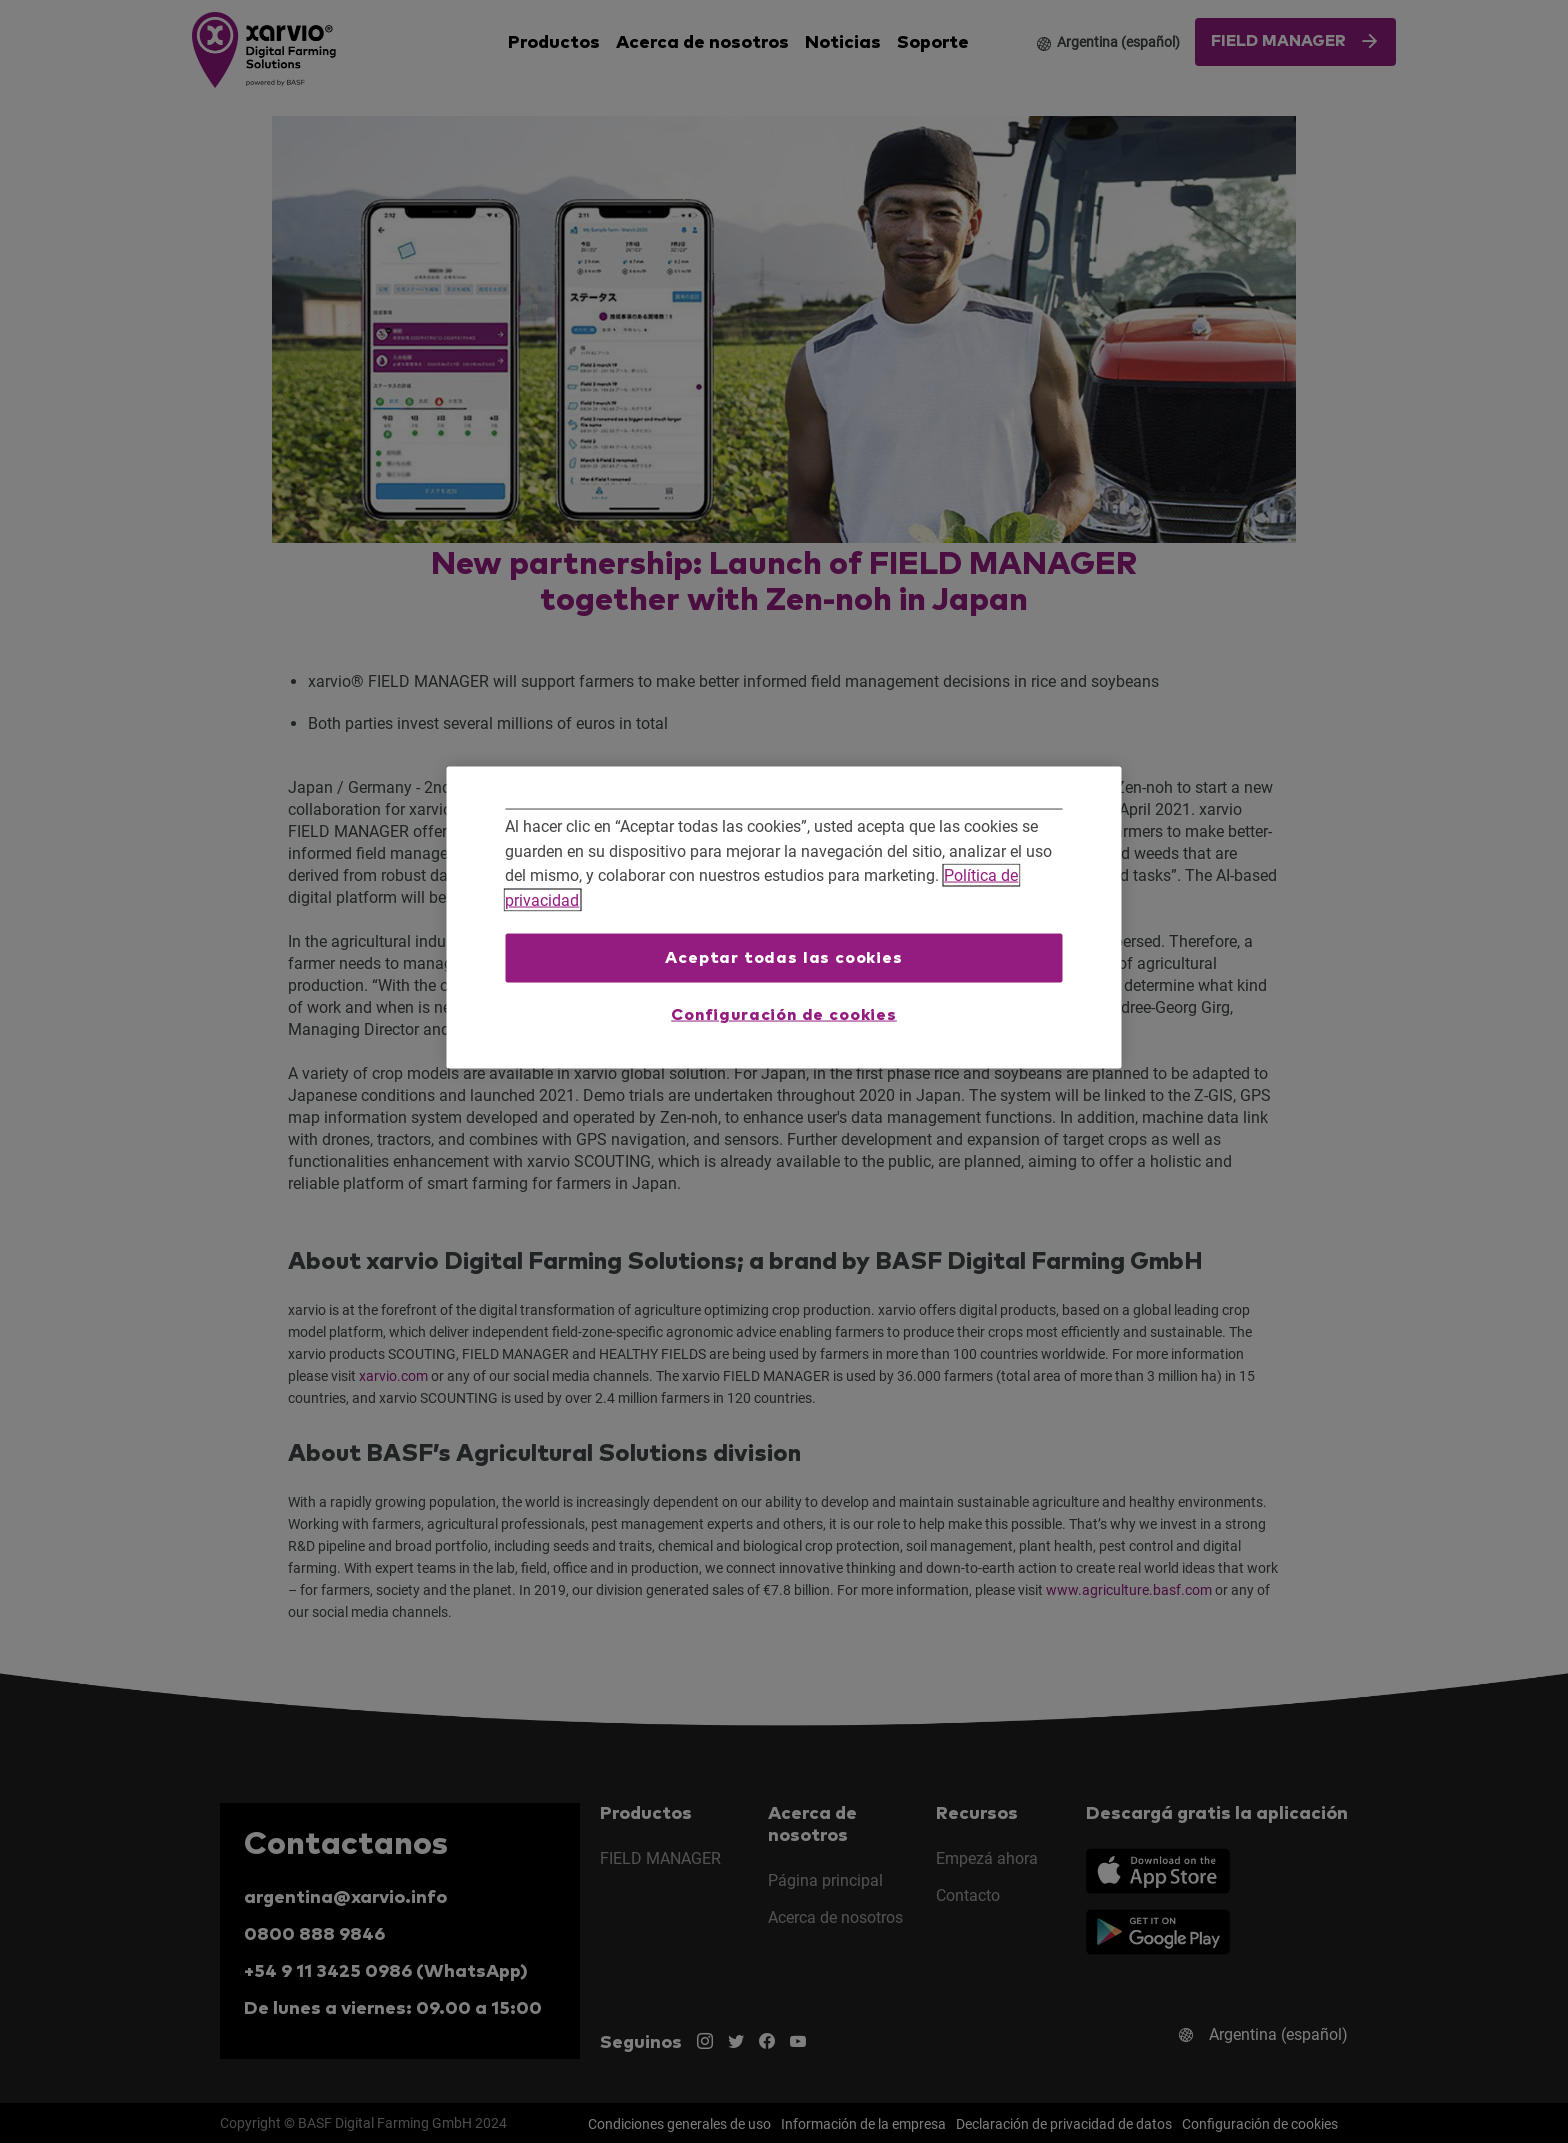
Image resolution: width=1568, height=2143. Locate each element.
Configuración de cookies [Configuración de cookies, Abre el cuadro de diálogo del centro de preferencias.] (784, 1015)
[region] (784, 918)
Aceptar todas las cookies (784, 957)
